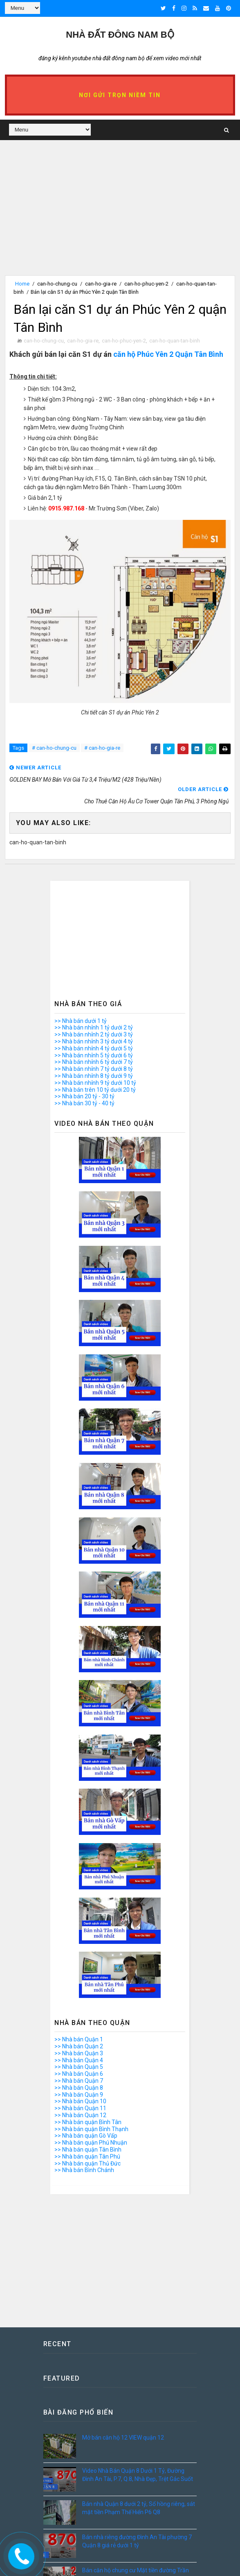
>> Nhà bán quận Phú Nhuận (90, 2143)
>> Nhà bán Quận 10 (80, 2101)
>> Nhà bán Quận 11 (80, 2108)
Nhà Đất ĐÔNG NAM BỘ (120, 34)
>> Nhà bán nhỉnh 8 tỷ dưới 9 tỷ (93, 1076)
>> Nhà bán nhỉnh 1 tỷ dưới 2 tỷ (93, 1028)
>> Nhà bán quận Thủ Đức (87, 2163)
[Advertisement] (120, 218)
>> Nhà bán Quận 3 (78, 2053)
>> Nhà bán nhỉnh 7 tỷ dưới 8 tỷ (93, 1069)
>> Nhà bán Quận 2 (78, 2046)
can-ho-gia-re (101, 284)
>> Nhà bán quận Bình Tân (87, 2122)
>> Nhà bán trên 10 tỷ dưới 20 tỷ (95, 1089)
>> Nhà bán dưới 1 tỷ (80, 1021)
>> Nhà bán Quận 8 (78, 2088)
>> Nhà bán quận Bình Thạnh (91, 2129)
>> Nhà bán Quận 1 (78, 2039)
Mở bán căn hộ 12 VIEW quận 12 (123, 2438)
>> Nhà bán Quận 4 (78, 2060)
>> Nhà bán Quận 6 (78, 2074)
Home (22, 284)
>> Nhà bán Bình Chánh (84, 2170)
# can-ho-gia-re (102, 748)
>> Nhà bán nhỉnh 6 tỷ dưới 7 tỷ (93, 1062)
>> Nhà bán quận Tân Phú (87, 2157)
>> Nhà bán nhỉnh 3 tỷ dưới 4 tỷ (93, 1042)
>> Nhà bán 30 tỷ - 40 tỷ (84, 1103)
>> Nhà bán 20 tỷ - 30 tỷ (84, 1096)
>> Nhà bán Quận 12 (80, 2115)
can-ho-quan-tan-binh (174, 341)
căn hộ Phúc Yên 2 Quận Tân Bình (168, 354)
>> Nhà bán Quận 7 (78, 2081)
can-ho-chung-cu (57, 284)
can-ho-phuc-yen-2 (146, 284)
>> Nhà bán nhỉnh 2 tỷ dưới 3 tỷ (93, 1035)
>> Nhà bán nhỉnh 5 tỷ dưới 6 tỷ (93, 1055)
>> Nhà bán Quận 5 (78, 2067)
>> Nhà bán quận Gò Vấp (85, 2136)
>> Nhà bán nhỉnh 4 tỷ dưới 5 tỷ (93, 1048)
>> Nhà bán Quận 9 (78, 2094)
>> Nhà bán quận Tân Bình (87, 2150)
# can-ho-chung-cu (54, 748)
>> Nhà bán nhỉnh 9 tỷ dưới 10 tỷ (95, 1083)
